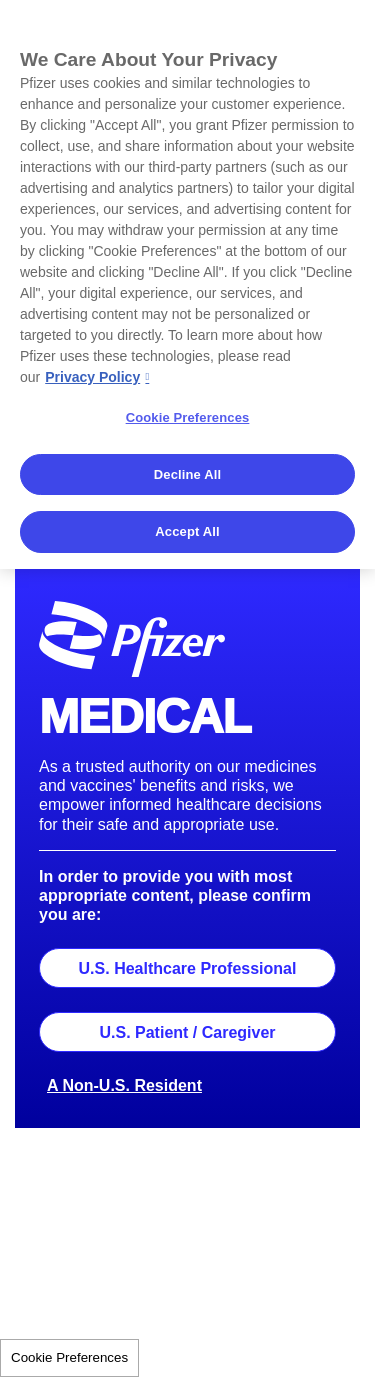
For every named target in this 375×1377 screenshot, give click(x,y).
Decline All (187, 474)
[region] (187, 284)
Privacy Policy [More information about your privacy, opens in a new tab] (92, 377)
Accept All (187, 531)
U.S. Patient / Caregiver (187, 1032)
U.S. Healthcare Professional (188, 968)
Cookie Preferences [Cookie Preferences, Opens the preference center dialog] (188, 417)
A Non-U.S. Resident (124, 1085)
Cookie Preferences (69, 1357)
